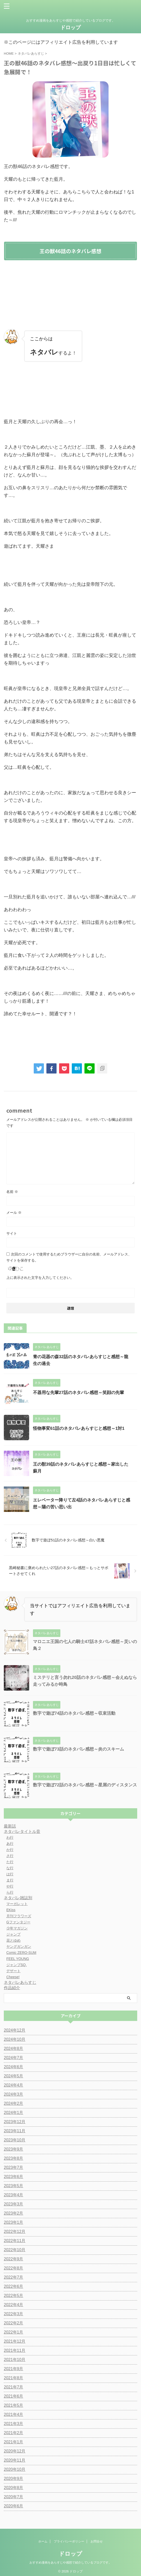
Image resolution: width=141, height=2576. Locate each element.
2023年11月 (14, 2131)
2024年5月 (13, 2076)
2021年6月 (13, 2396)
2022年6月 (13, 2286)
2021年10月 (14, 2359)
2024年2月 (13, 2103)
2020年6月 (13, 2506)
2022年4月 (13, 2305)
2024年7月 (13, 2058)
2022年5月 (13, 2295)
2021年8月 (13, 2378)
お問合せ (97, 2539)
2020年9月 (13, 2478)
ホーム (42, 2539)
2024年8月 (13, 2048)
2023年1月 (13, 2222)
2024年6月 (13, 2067)
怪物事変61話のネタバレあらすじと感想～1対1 (79, 1428)
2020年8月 (13, 2488)
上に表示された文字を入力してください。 (40, 1278)
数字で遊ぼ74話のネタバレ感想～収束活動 (74, 1713)
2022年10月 (14, 2250)
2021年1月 (13, 2442)
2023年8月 (13, 2158)
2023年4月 (13, 2195)
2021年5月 (13, 2405)
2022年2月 (13, 2323)
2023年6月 (13, 2176)
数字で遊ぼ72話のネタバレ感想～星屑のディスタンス (85, 1785)
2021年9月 (13, 2369)
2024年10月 (14, 2039)
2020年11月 (14, 2460)
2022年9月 (13, 2259)
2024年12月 (14, 2030)
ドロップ (70, 27)
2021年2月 (13, 2433)
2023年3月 (13, 2204)
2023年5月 (13, 2186)
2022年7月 (13, 2277)
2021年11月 (14, 2350)
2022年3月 (13, 2314)
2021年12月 (14, 2341)
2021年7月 (13, 2387)
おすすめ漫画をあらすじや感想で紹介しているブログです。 (70, 2560)
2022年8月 (13, 2268)
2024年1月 (13, 2112)
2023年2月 (13, 2213)
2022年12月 (14, 2231)
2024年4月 (13, 2085)
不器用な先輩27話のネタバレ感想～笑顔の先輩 (78, 1392)
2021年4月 (13, 2414)
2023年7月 (13, 2167)
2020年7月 (13, 2497)
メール (14, 1212)
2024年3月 (13, 2094)
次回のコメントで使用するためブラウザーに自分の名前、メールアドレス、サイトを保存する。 (69, 1257)
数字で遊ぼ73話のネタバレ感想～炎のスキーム (78, 1749)
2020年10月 (14, 2469)
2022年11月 (14, 2240)
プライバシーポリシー (69, 2539)
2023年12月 (14, 2122)
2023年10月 (14, 2140)
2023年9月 (13, 2149)
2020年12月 (14, 2451)
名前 (12, 1192)
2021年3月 (13, 2423)
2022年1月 (13, 2332)
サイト (11, 1233)
